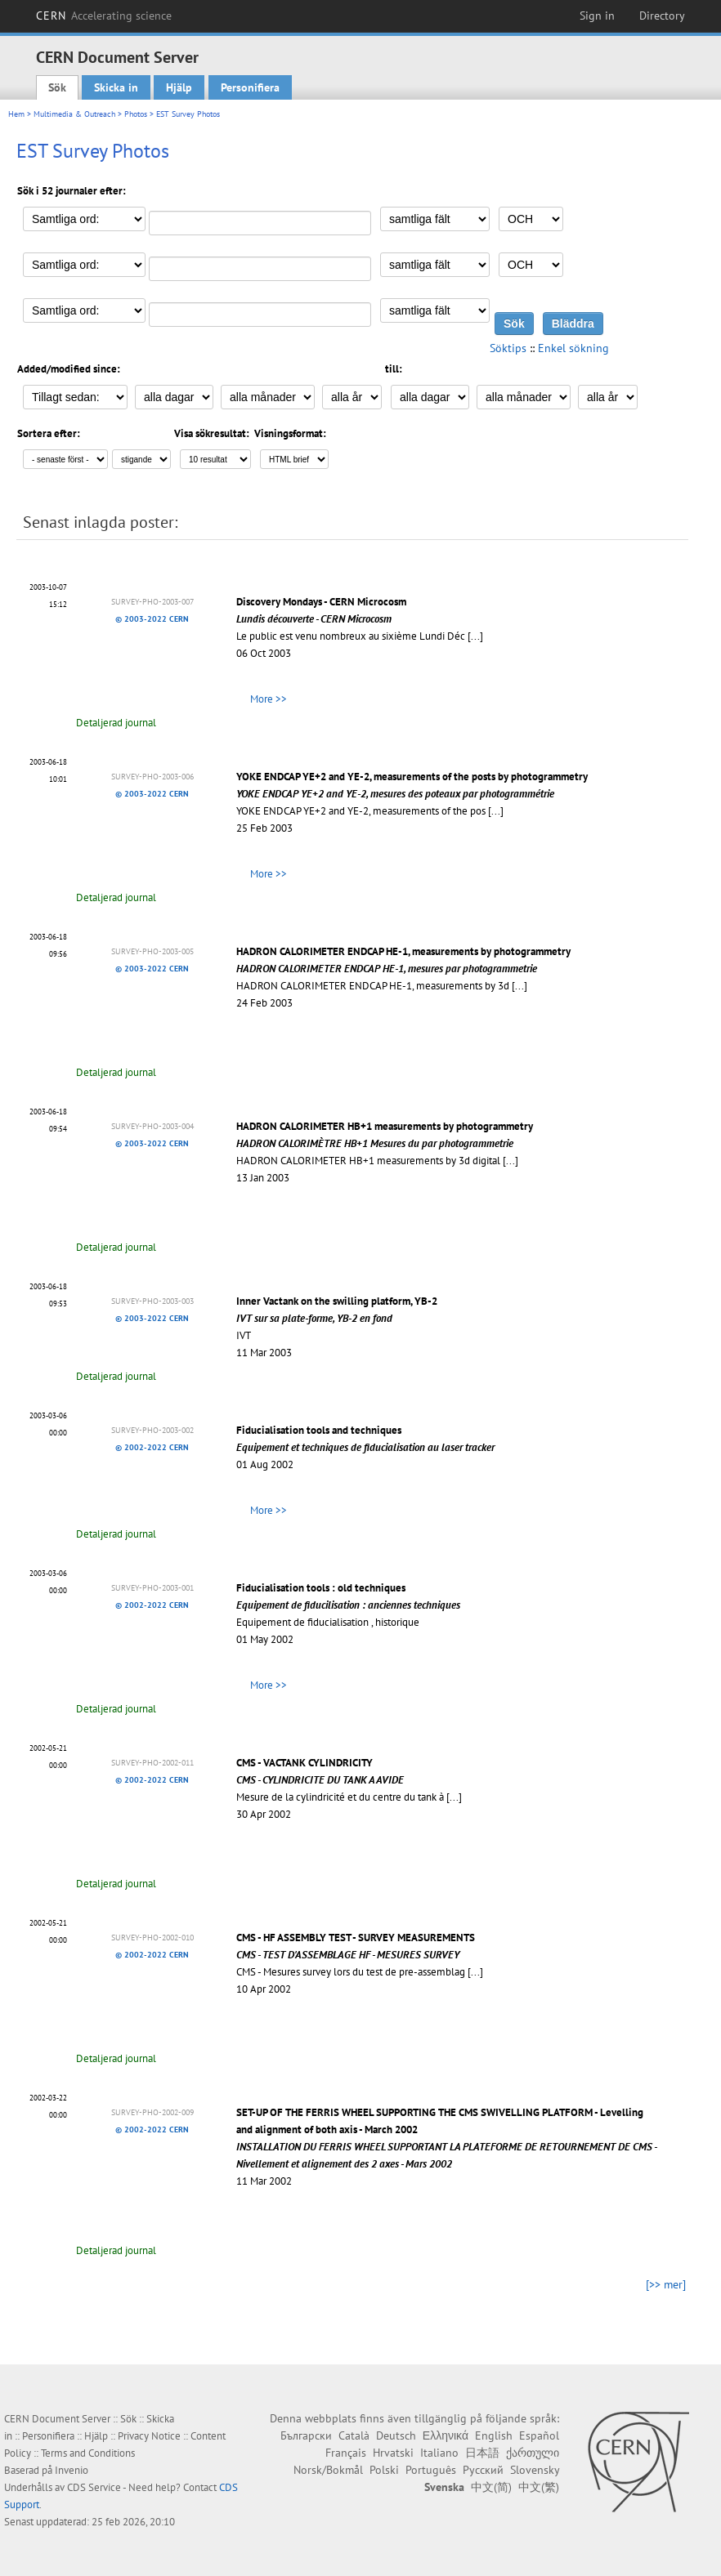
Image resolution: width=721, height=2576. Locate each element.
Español (539, 2435)
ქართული (532, 2452)
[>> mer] (666, 2284)
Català (353, 2435)
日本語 (482, 2452)
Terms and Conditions (88, 2453)
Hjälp (179, 87)
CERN (104, 15)
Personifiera (250, 87)
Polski (384, 2469)
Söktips (508, 348)
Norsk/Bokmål (328, 2469)
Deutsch (396, 2435)
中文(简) (491, 2487)
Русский (483, 2469)
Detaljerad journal (116, 723)
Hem (16, 114)
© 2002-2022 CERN (152, 1447)
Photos (135, 114)
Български (306, 2435)
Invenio (71, 2470)
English (494, 2435)
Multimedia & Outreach (74, 114)
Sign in (597, 15)
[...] (475, 636)
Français (345, 2452)
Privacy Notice (149, 2436)
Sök (57, 87)
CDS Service (94, 2487)
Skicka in (116, 87)
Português (430, 2469)
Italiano (439, 2452)
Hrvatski (393, 2452)
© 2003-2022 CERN (152, 619)
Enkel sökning (573, 348)
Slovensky (534, 2469)
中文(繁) (538, 2487)
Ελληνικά (445, 2435)
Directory (662, 15)
